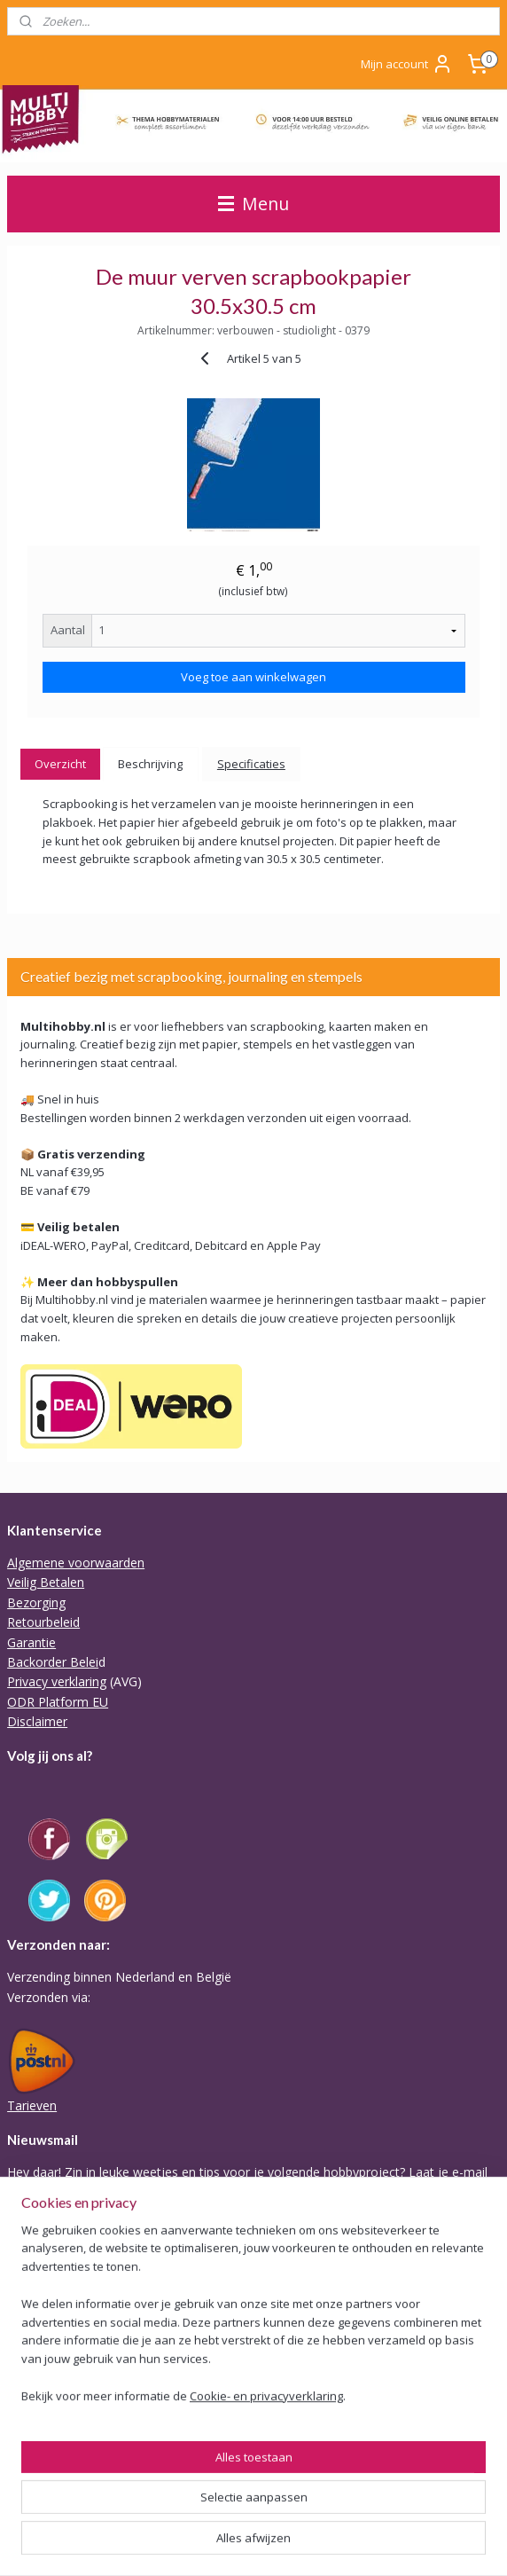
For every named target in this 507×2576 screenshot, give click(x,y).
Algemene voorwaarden (75, 1562)
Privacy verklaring (56, 1681)
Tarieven (32, 2105)
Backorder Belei (52, 1661)
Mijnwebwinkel (284, 2543)
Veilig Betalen (45, 1582)
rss (371, 2514)
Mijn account (407, 64)
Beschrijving (150, 764)
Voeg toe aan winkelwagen (253, 677)
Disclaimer (37, 1721)
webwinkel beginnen (439, 2514)
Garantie (31, 1642)
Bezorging (36, 1602)
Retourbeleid (43, 1622)
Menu (253, 204)
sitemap (335, 2514)
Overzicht (60, 764)
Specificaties (251, 764)
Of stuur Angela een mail (78, 2445)
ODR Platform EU (57, 1701)
